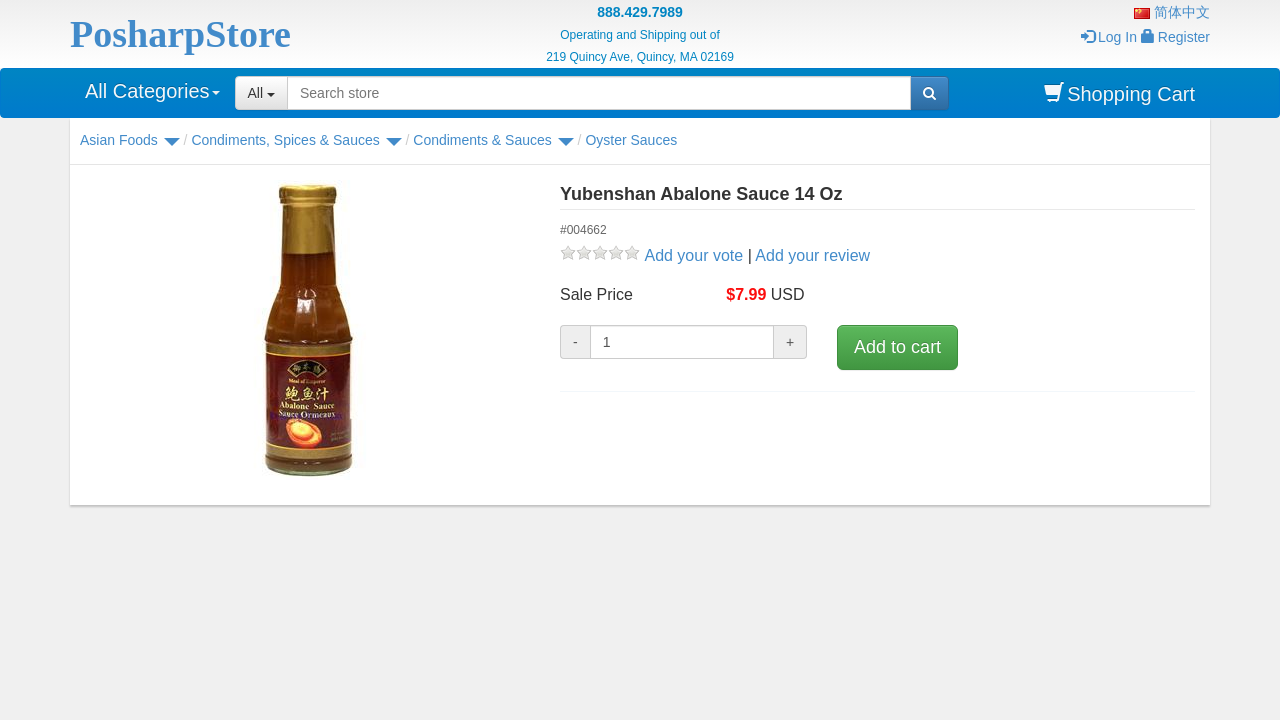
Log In (1109, 37)
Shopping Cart (1119, 93)
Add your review (812, 255)
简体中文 (1172, 12)
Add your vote (693, 255)
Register (1175, 37)
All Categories (152, 91)
